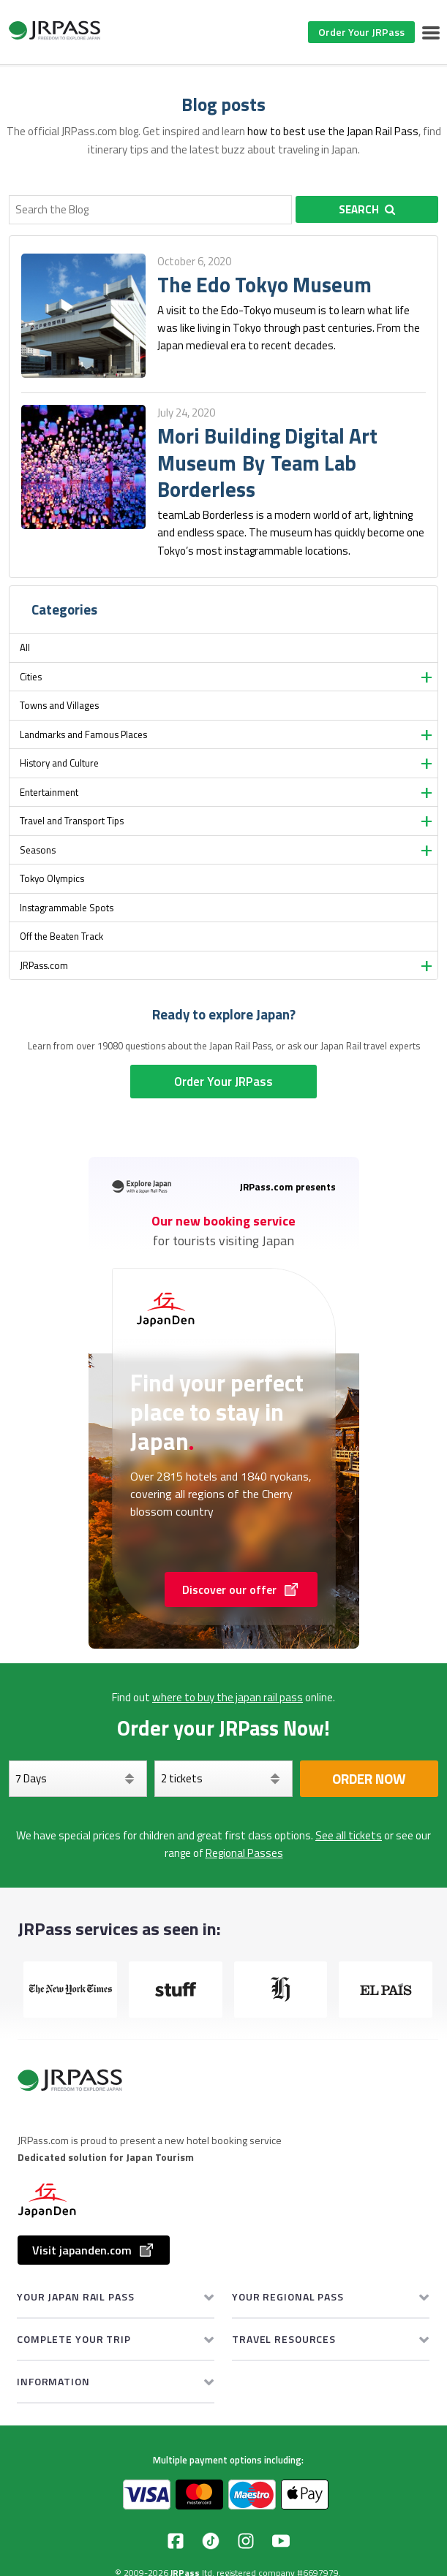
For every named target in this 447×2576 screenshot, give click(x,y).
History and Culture (59, 763)
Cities (31, 676)
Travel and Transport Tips (72, 820)
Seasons (38, 850)
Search (367, 209)
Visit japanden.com (93, 2250)
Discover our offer (241, 1589)
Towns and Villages (59, 705)
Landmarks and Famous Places (83, 734)
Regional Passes (244, 1852)
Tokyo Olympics (52, 878)
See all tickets (348, 1835)
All (25, 647)
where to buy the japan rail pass (227, 1697)
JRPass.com (44, 965)
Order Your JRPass (361, 31)
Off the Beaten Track (61, 936)
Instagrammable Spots (66, 907)
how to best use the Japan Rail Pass (332, 131)
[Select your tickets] (223, 1778)
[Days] (78, 1778)
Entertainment (49, 792)
